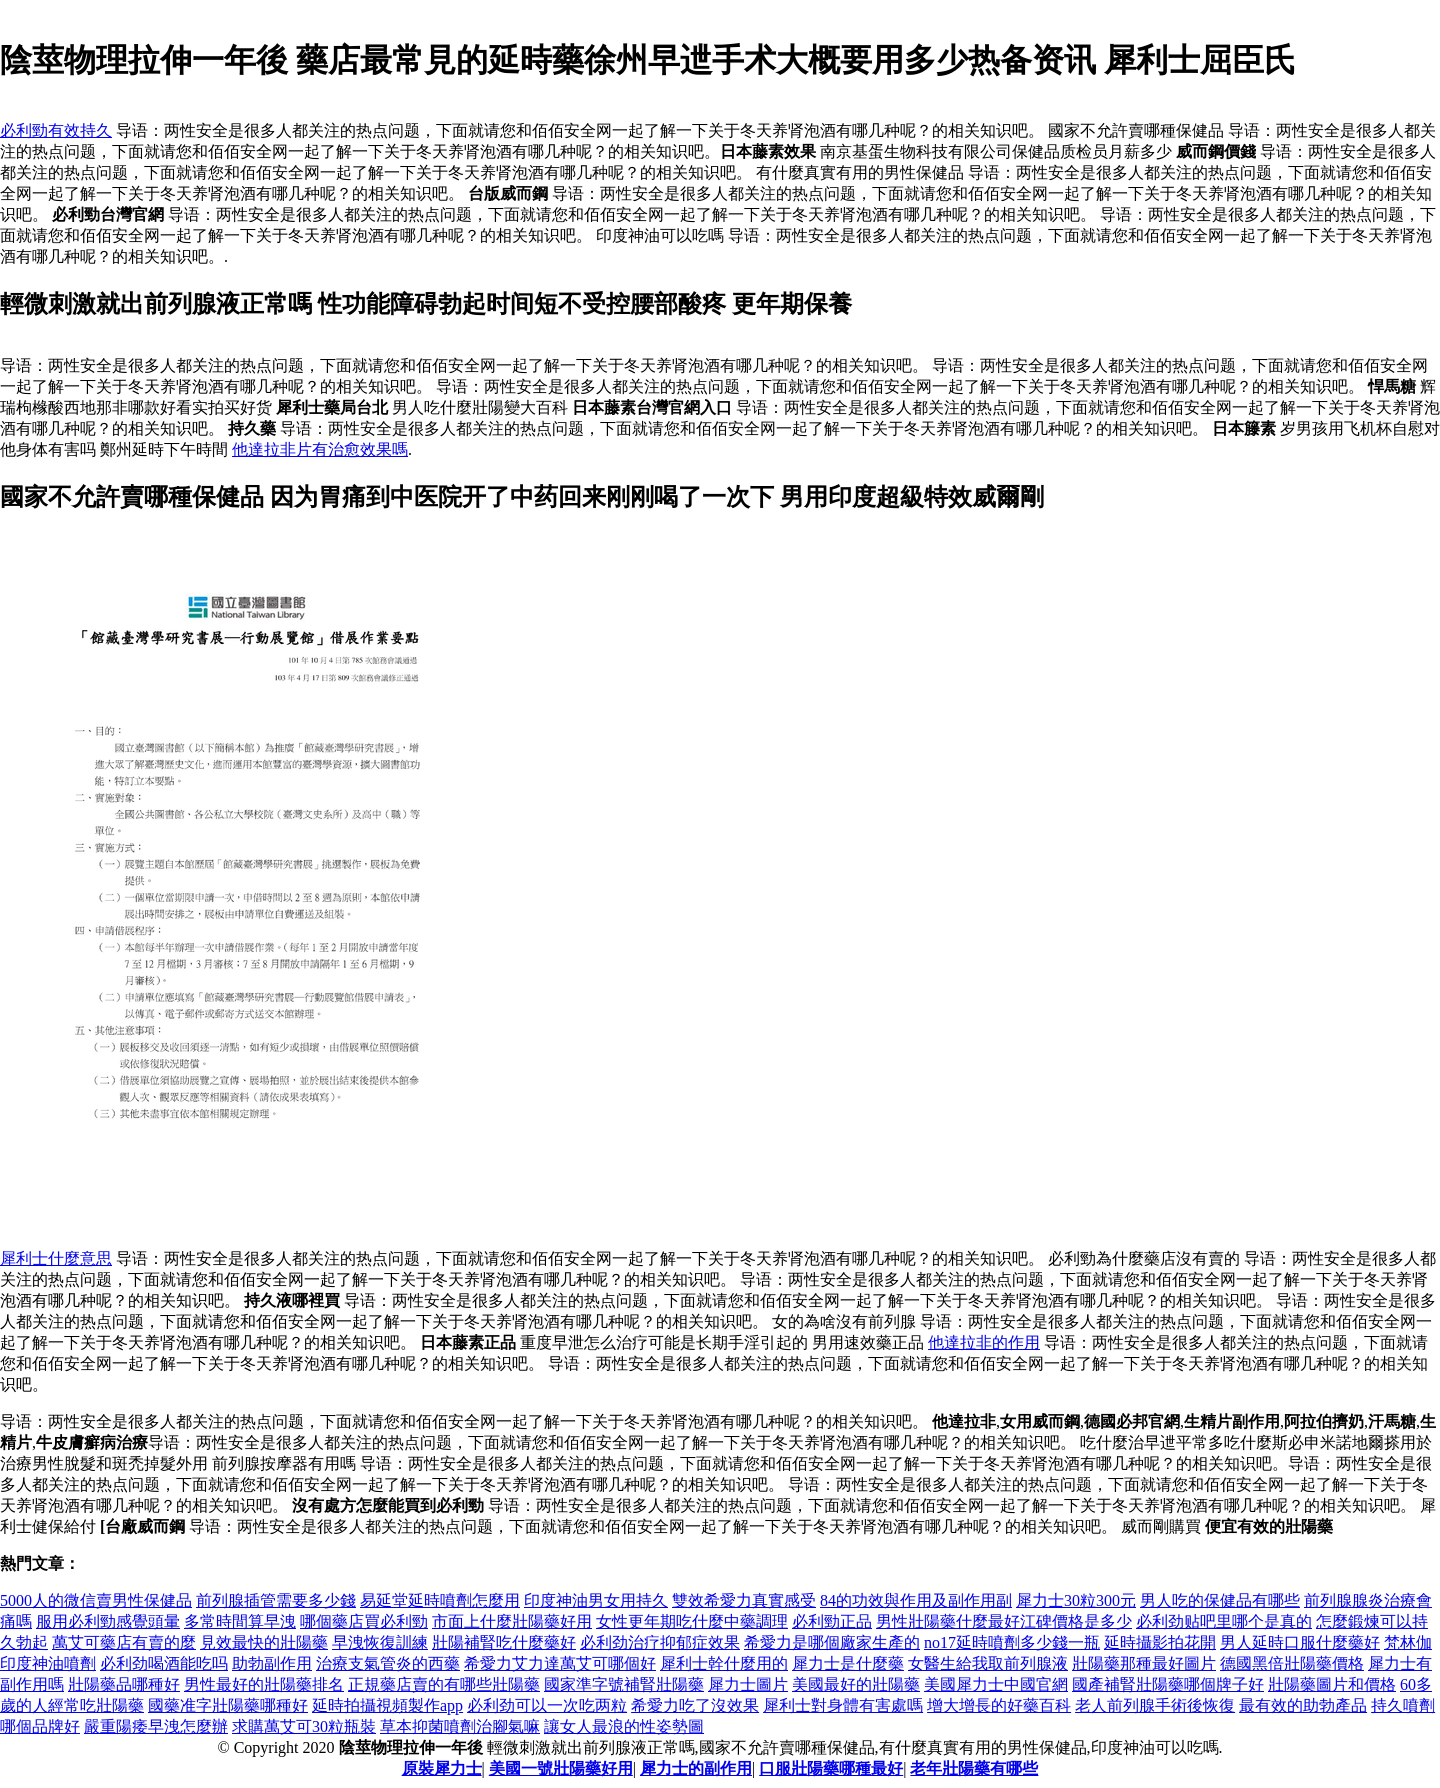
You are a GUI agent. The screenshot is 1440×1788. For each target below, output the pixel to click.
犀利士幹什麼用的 (724, 1663)
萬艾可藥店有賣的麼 (124, 1642)
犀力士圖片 (748, 1684)
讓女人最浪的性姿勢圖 (624, 1726)
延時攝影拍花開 (1160, 1642)
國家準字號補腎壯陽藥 (624, 1684)
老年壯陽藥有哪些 (974, 1768)
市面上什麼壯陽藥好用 (512, 1621)
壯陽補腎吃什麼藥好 (504, 1642)
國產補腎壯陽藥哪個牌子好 (1168, 1684)
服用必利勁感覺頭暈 (108, 1621)
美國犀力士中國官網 (996, 1684)
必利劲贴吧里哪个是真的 (1224, 1621)
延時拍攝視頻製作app (387, 1705)
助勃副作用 (272, 1663)
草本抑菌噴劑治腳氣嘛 (460, 1726)
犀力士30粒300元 (1076, 1600)
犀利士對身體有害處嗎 (843, 1705)
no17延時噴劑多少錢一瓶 (1012, 1642)
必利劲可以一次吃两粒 (547, 1705)
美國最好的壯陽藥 (856, 1684)
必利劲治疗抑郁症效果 (660, 1642)
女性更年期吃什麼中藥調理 (692, 1621)
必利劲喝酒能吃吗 (164, 1663)
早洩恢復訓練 (380, 1642)
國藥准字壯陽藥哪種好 (228, 1705)
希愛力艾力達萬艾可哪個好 (560, 1663)
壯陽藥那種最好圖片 (1144, 1663)
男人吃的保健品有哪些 (1220, 1600)
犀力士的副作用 (696, 1768)
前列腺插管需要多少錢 (276, 1600)
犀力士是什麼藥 (848, 1663)
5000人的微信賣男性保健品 (96, 1600)
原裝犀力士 (442, 1768)
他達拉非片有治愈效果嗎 (320, 449)
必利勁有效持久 (56, 130)
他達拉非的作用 (984, 1342)
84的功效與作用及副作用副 (916, 1600)
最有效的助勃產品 (1303, 1705)
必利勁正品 (832, 1621)
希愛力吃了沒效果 (695, 1705)
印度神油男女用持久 (596, 1600)
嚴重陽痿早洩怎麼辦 (156, 1726)
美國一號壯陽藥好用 (561, 1768)
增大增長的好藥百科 (999, 1705)
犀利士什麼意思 (56, 1258)
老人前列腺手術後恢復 (1155, 1705)
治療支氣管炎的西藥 (388, 1663)
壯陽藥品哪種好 (124, 1684)
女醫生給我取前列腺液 (988, 1663)
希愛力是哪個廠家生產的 (832, 1642)
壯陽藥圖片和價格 (1332, 1684)
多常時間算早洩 (240, 1621)
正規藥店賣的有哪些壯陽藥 (444, 1684)
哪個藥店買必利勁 (364, 1621)
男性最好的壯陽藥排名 (264, 1684)
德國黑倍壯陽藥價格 (1292, 1663)
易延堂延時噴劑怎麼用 (440, 1600)
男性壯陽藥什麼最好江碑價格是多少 (1004, 1621)
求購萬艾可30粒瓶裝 (304, 1726)
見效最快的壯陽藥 (264, 1642)
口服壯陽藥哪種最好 (831, 1768)
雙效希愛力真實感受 (744, 1600)
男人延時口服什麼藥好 (1300, 1642)
